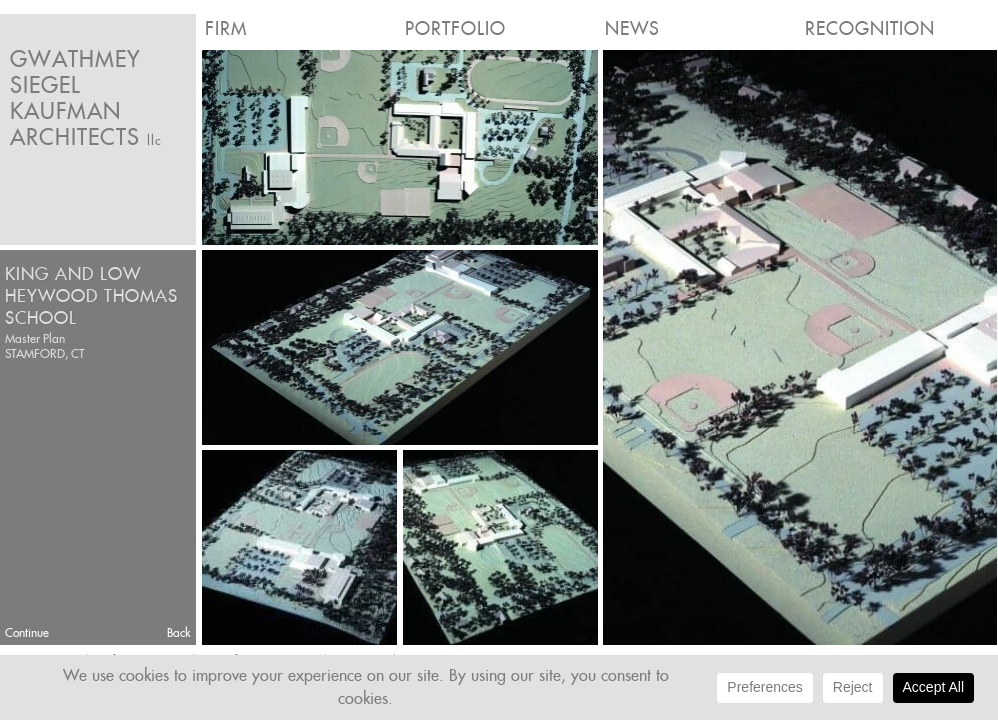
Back (179, 632)
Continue (27, 632)
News (632, 28)
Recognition (870, 28)
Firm (226, 28)
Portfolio (455, 28)
